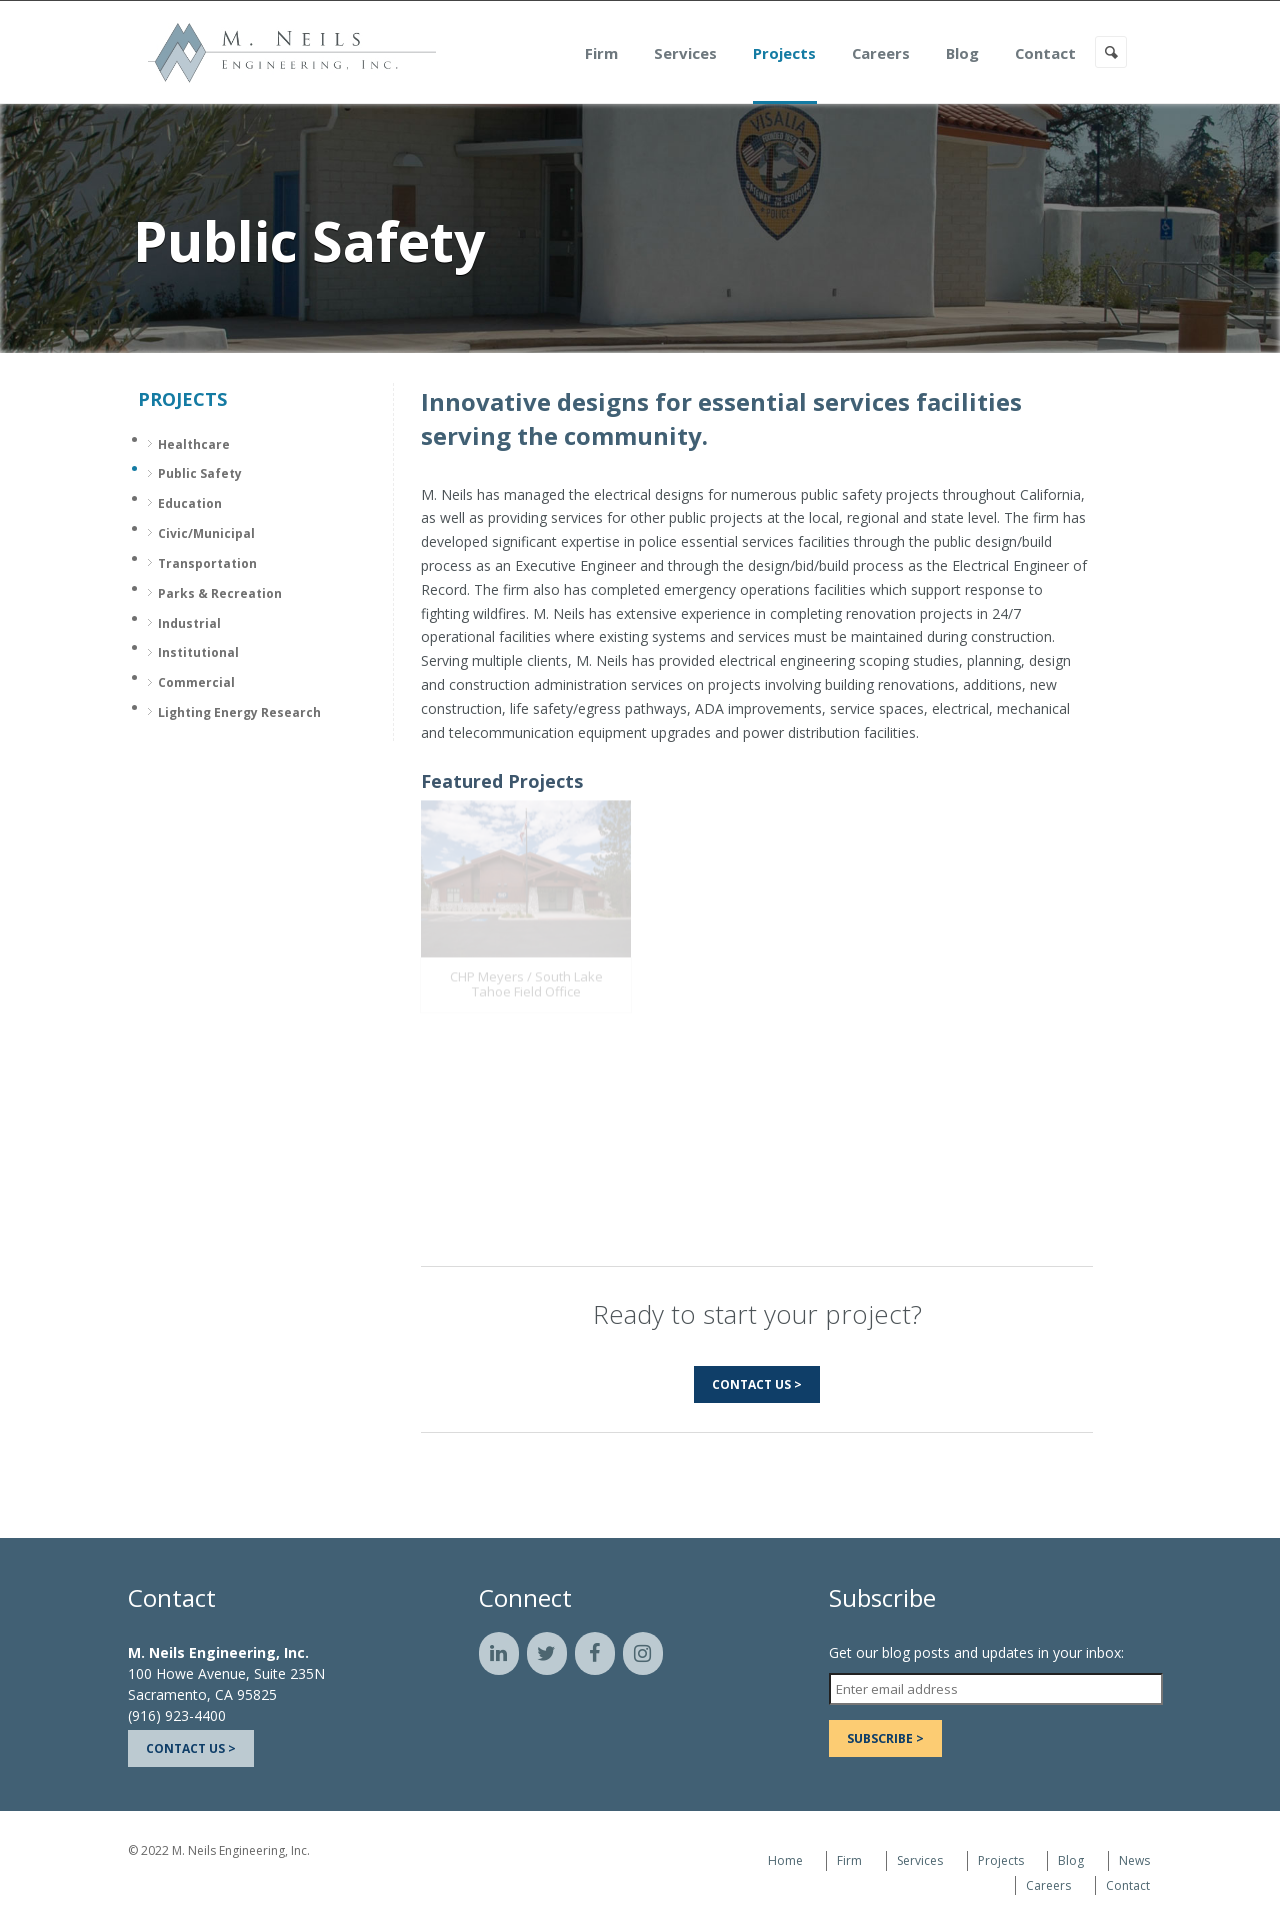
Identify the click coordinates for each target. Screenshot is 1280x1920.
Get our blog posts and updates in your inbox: (976, 1652)
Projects (807, 54)
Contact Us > (757, 1384)
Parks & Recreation (220, 593)
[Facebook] (595, 1653)
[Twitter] (547, 1653)
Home (785, 1860)
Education (190, 503)
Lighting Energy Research (239, 712)
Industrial (189, 623)
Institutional (198, 652)
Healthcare (194, 444)
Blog (985, 54)
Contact (1068, 54)
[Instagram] (643, 1653)
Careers (904, 54)
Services (708, 54)
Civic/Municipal (206, 533)
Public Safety (200, 473)
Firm (624, 54)
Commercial (196, 682)
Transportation (207, 563)
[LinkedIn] (499, 1653)
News (1134, 1860)
